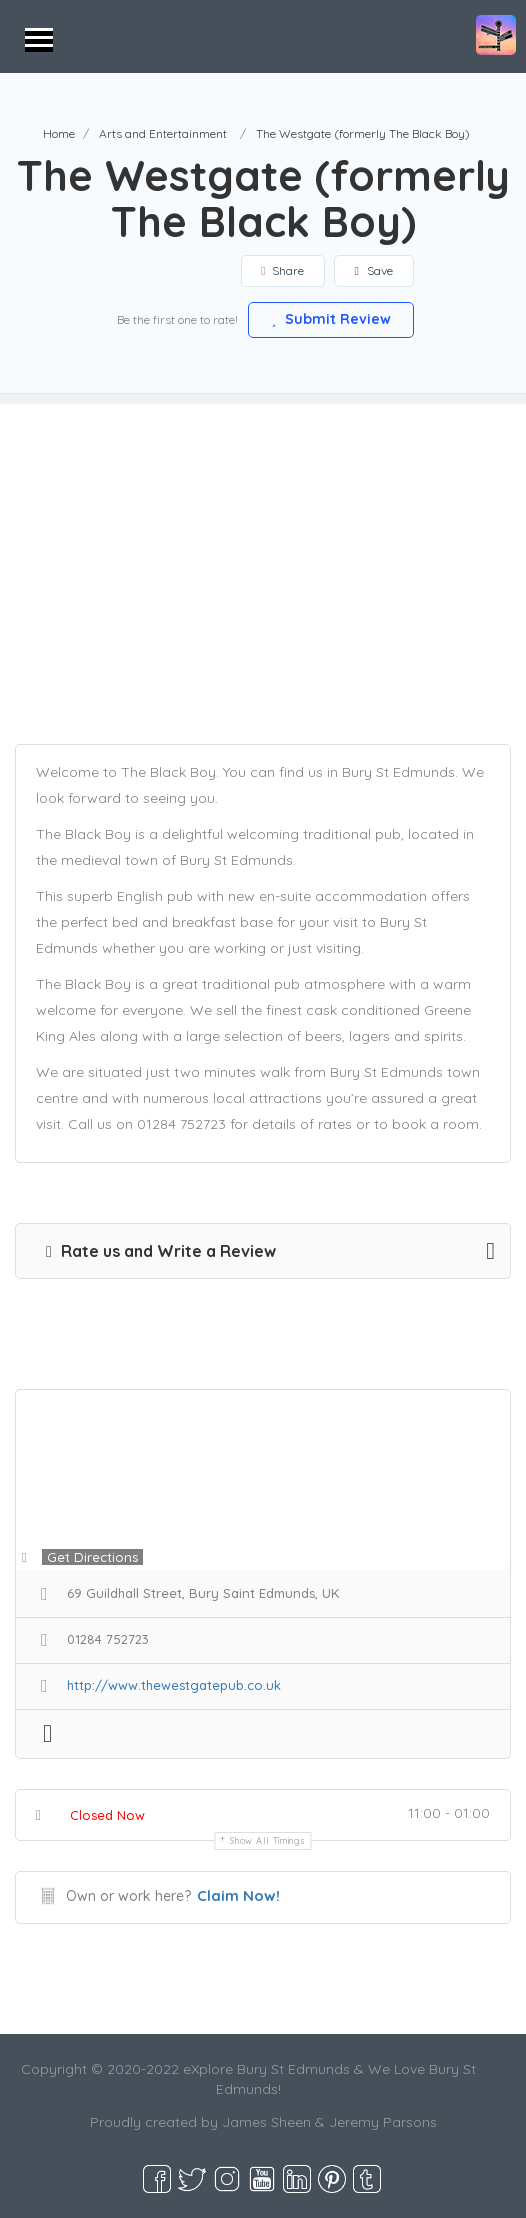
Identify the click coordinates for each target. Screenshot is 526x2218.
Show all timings (267, 1840)
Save (376, 270)
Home (59, 133)
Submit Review (331, 319)
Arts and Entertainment (163, 133)
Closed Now (107, 1815)
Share (284, 270)
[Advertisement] (263, 544)
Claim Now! (238, 1895)
